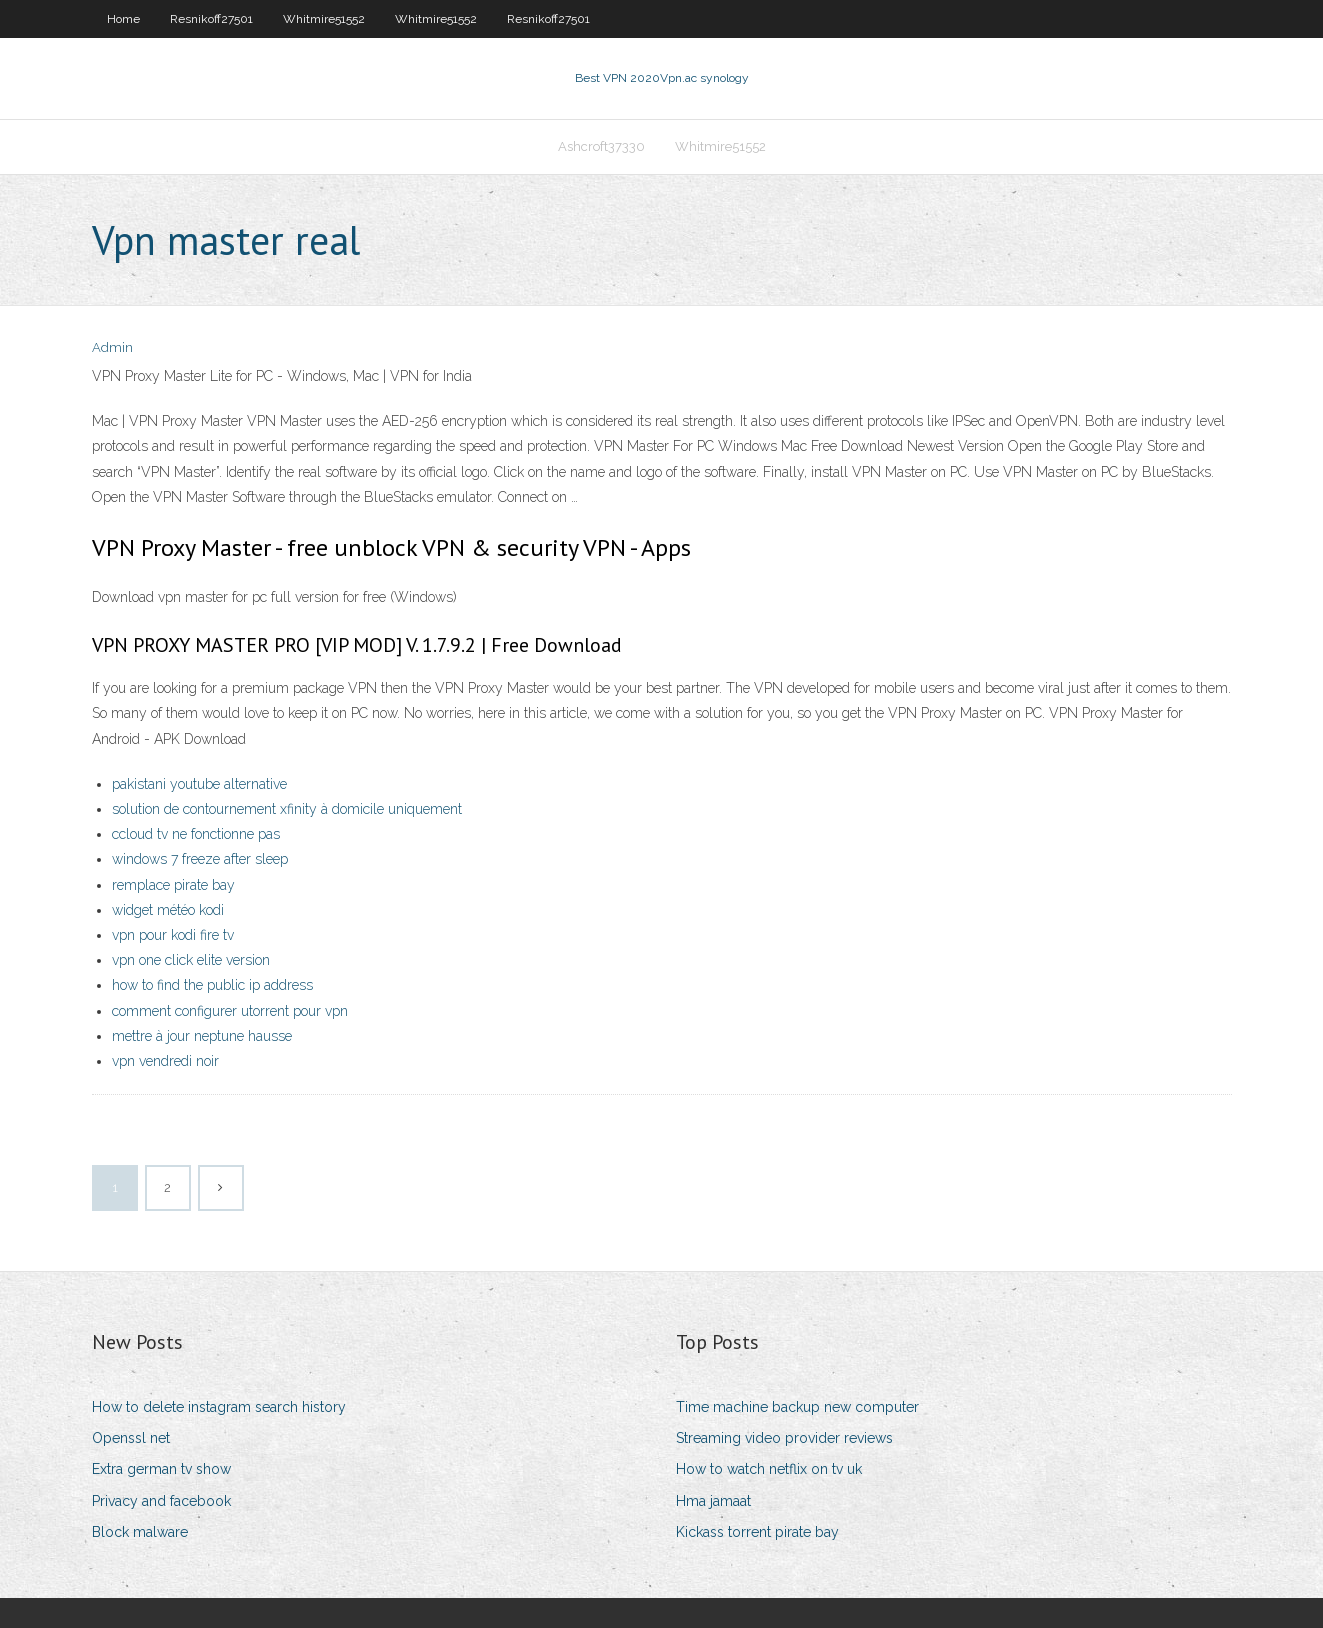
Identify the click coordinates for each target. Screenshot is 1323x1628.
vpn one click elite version (191, 960)
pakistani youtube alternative (199, 784)
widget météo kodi (168, 910)
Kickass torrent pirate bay (757, 1532)
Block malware (140, 1532)
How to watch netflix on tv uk (769, 1469)
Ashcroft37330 (601, 146)
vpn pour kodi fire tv (173, 935)
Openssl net (131, 1438)
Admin (112, 347)
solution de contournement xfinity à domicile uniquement (287, 809)
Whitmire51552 (324, 19)
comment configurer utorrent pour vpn (230, 1011)
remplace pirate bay (173, 885)
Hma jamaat (713, 1501)
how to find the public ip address (212, 985)
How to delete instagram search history (219, 1407)
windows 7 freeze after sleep (200, 859)
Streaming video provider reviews (784, 1438)
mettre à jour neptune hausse (202, 1036)
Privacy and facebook (161, 1501)
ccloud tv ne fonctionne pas (196, 834)
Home (123, 19)
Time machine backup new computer (797, 1407)
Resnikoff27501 (211, 19)
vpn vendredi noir (165, 1061)
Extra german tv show (161, 1469)
